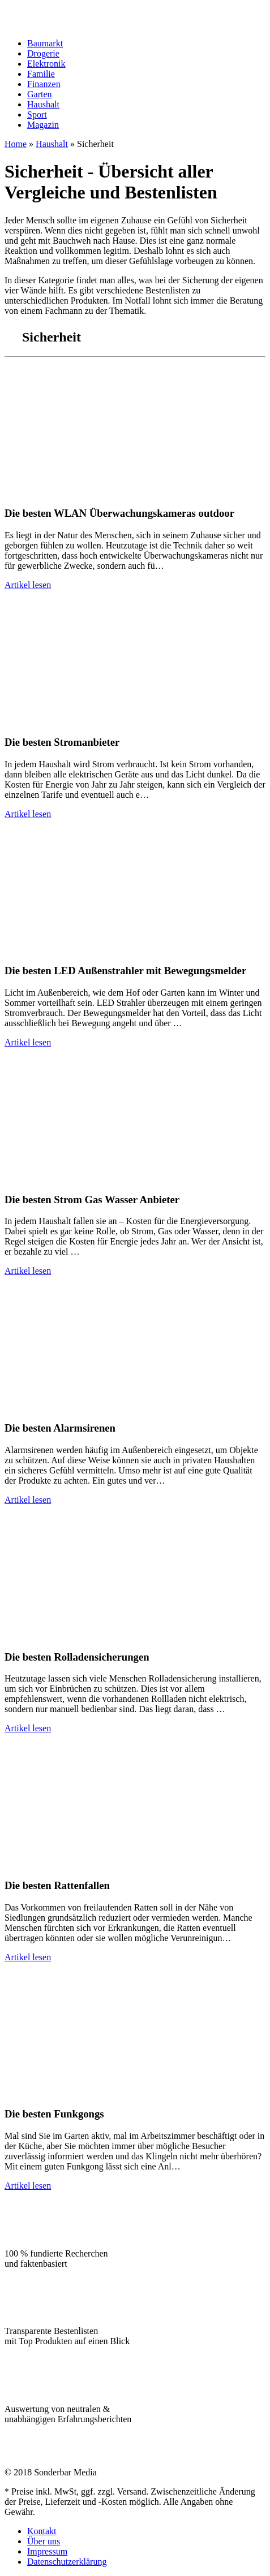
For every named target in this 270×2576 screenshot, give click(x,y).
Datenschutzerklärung (66, 2561)
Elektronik (46, 63)
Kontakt (42, 2531)
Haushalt (43, 104)
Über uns (43, 2541)
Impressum (47, 2551)
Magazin (43, 124)
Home (16, 144)
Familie (41, 74)
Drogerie (43, 53)
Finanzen (44, 84)
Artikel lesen (28, 585)
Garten (39, 94)
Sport (37, 114)
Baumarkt (45, 43)
